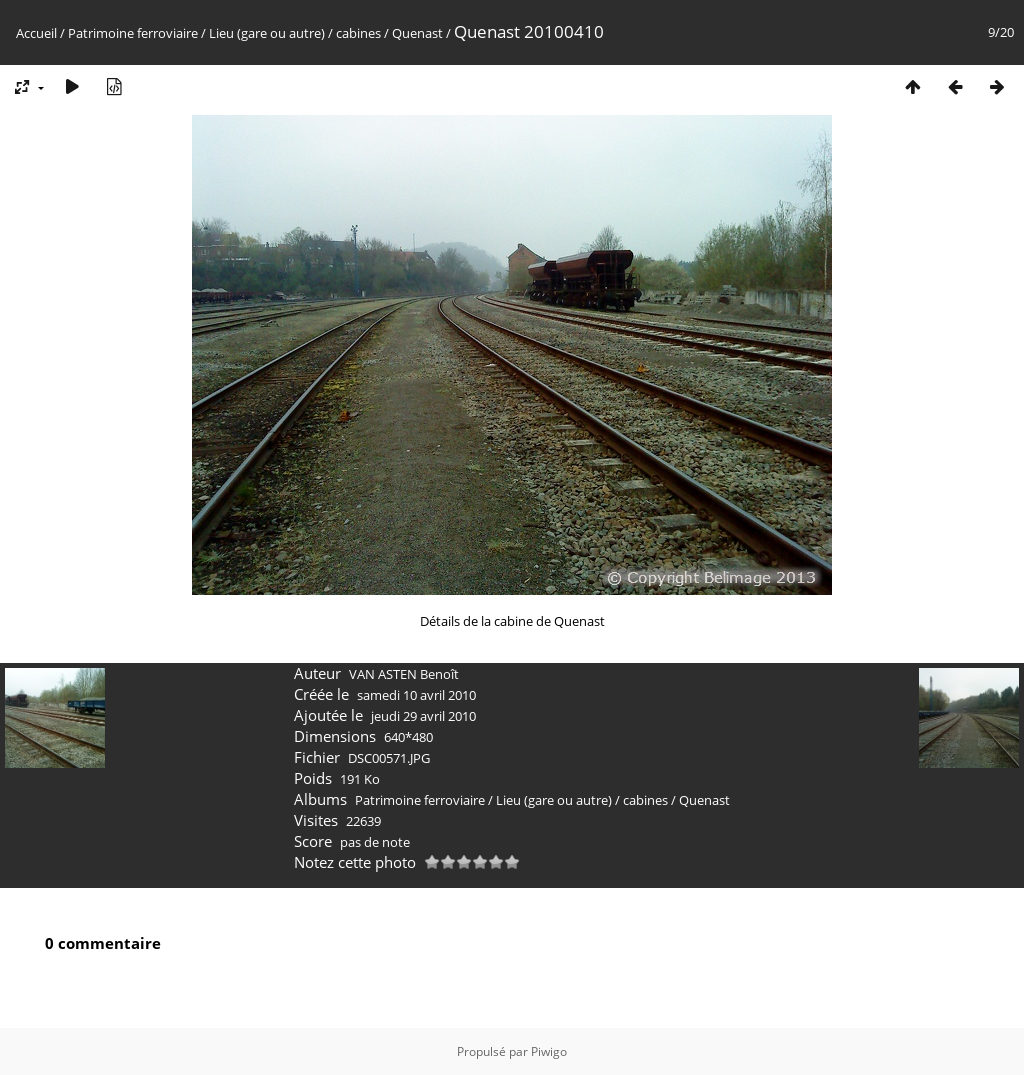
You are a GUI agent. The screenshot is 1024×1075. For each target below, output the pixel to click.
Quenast (417, 33)
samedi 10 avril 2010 (416, 695)
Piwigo (549, 1051)
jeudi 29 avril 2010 (423, 716)
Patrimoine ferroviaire (133, 33)
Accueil (36, 33)
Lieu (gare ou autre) (267, 33)
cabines (358, 33)
